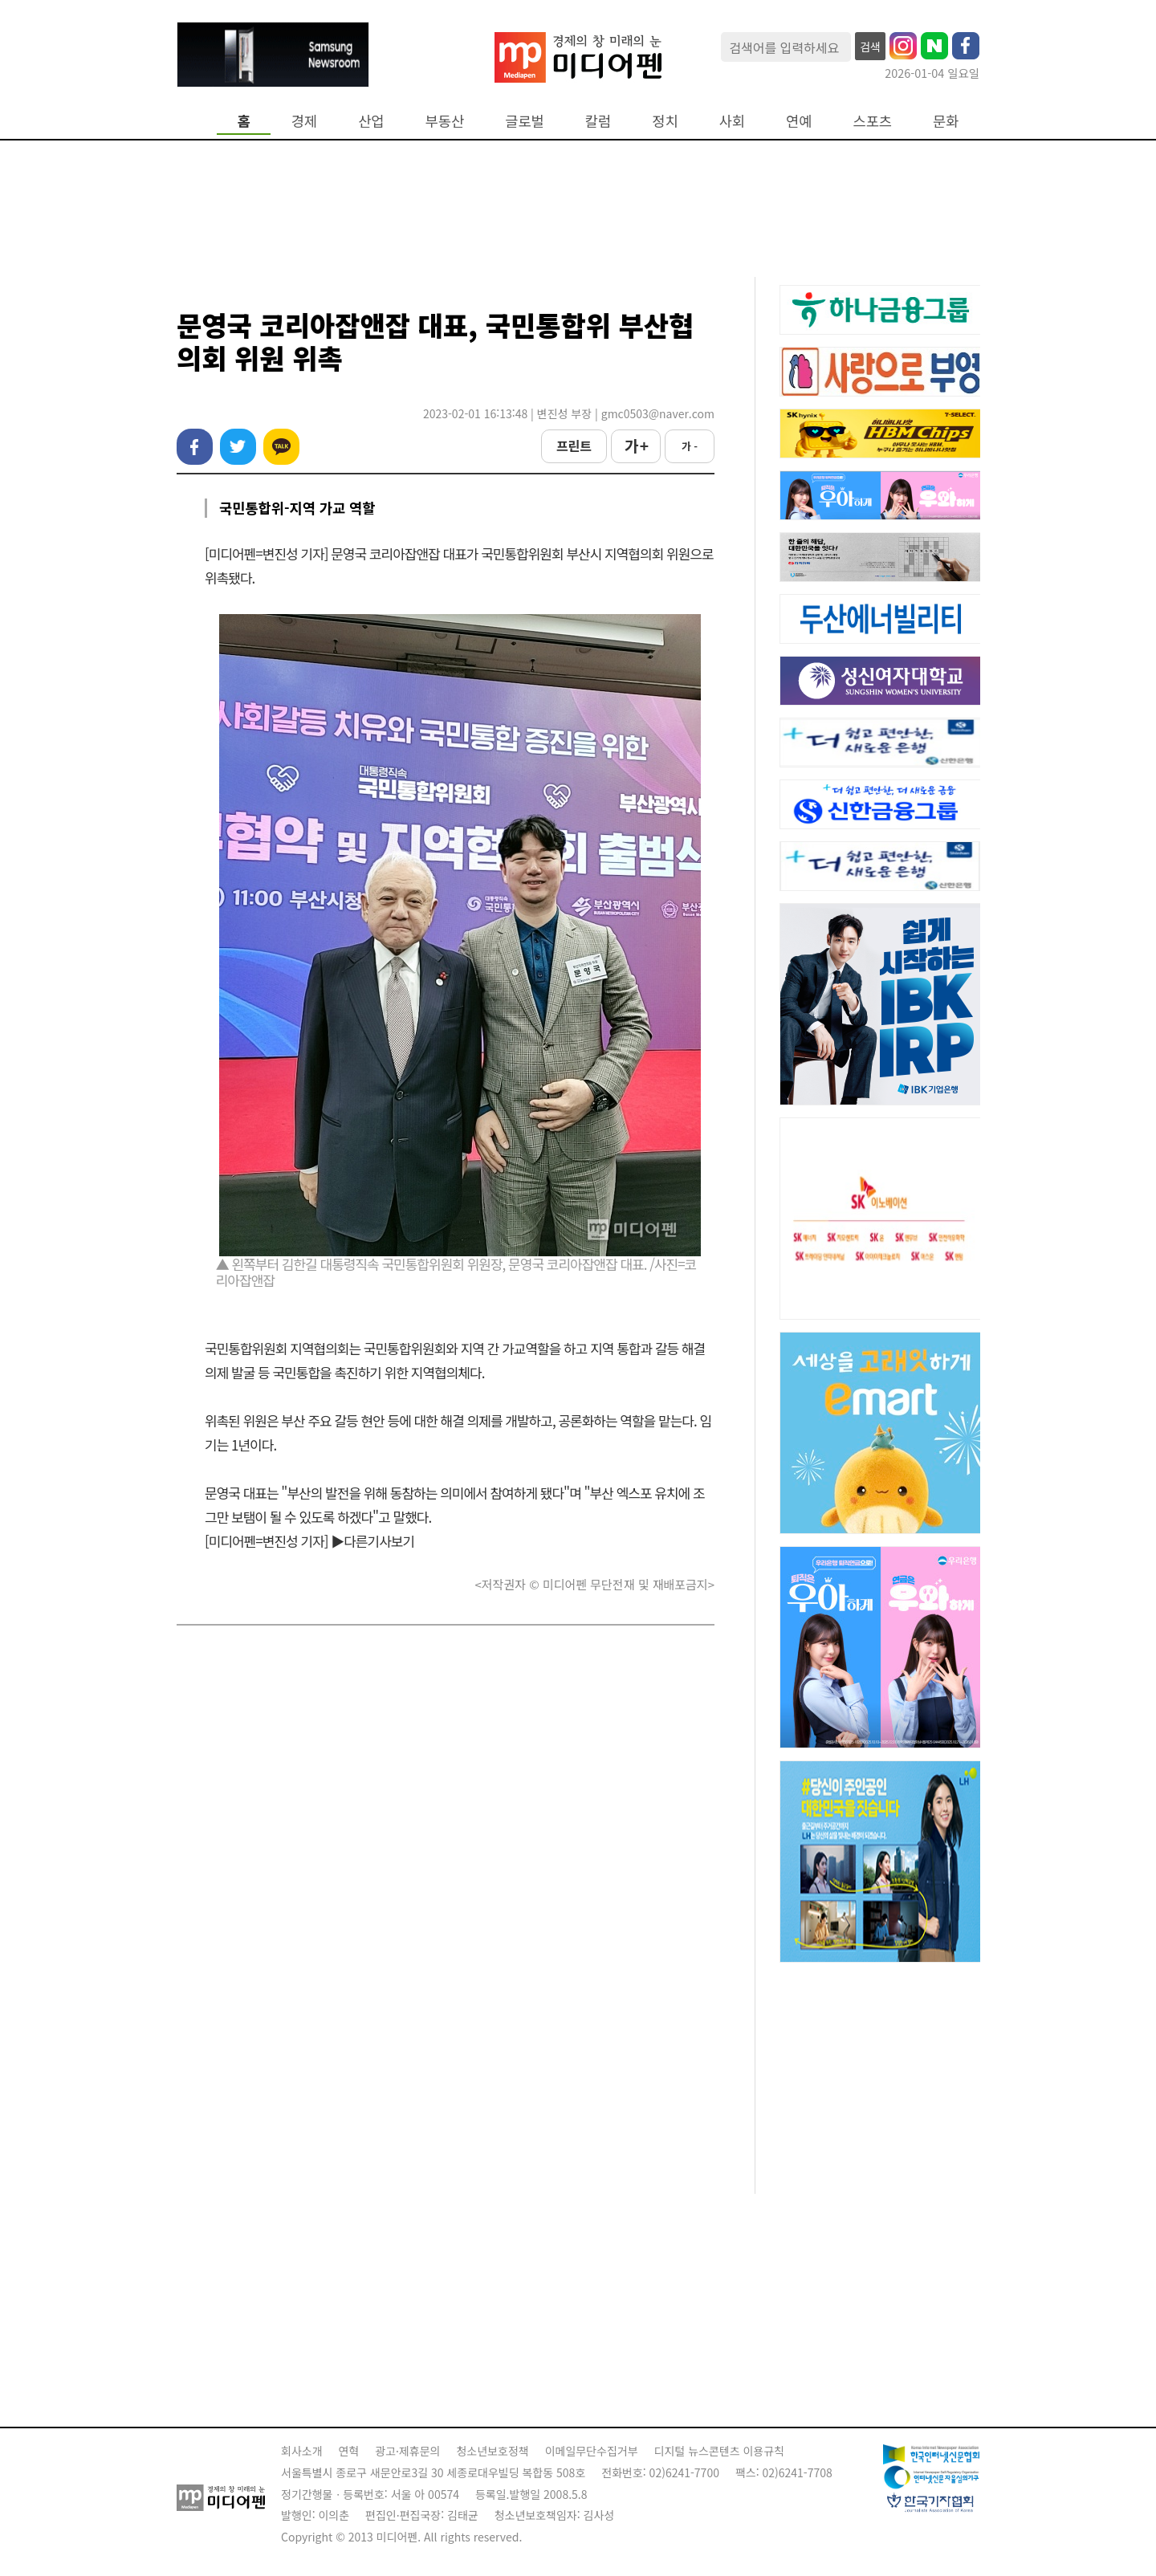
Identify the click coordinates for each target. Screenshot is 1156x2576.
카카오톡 (281, 447)
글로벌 (524, 121)
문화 (946, 121)
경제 (304, 121)
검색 (870, 47)
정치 (665, 121)
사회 (732, 121)
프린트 (574, 445)
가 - (690, 446)
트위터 (238, 447)
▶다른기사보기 (372, 1541)
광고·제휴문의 (407, 2451)
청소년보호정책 (492, 2451)
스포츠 (873, 121)
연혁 (349, 2451)
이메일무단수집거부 (591, 2451)
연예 (799, 121)
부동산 (445, 121)
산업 (371, 121)
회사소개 (302, 2451)
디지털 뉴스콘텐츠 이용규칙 (719, 2451)
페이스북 (195, 447)
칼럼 (598, 121)
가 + (636, 445)
